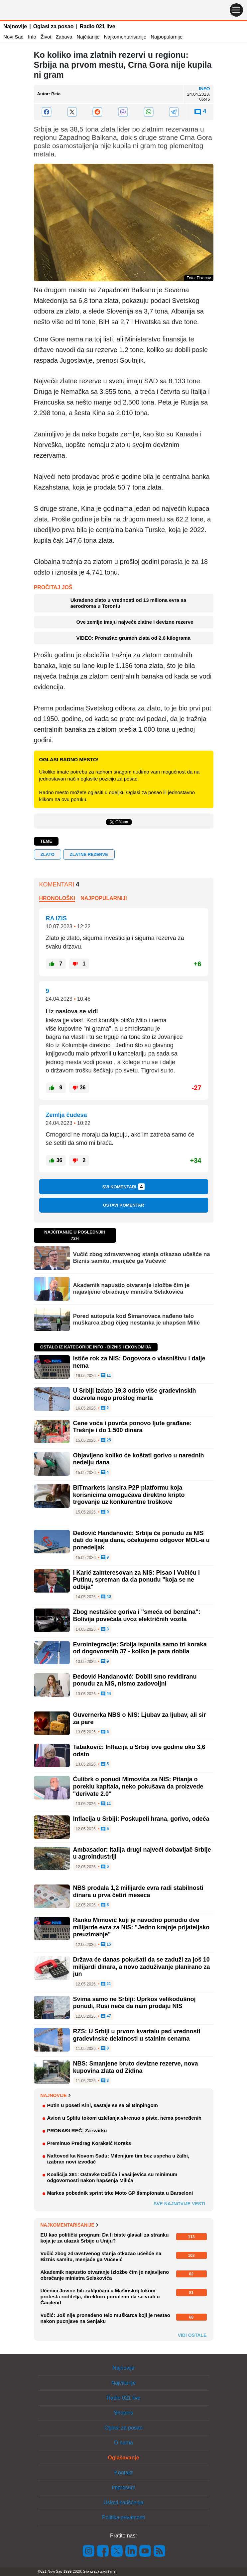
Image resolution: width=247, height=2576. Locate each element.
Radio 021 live (97, 26)
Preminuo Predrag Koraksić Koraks (89, 2143)
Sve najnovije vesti (179, 2203)
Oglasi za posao (53, 26)
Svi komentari (123, 1186)
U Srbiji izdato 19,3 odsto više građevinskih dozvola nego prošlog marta (134, 1394)
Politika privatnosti (123, 2517)
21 (106, 1984)
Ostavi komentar (123, 1205)
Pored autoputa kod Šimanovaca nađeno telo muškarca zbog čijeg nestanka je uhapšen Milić (136, 1319)
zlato (48, 854)
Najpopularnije (167, 37)
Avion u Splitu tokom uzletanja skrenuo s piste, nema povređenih (124, 2118)
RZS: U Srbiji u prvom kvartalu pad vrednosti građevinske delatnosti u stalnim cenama (136, 2035)
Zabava (64, 37)
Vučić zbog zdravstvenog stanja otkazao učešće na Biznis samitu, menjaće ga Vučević (141, 1257)
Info (32, 37)
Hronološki (57, 898)
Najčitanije (87, 37)
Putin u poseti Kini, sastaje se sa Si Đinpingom (102, 2105)
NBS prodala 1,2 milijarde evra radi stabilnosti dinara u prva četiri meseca (138, 1891)
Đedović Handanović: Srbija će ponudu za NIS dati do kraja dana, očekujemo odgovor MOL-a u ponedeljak (141, 1540)
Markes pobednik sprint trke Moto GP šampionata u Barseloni (120, 2193)
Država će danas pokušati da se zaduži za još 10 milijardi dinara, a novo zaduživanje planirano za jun (141, 1966)
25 (106, 1440)
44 (106, 1694)
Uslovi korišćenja (123, 2502)
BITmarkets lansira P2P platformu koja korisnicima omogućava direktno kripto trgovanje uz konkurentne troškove (129, 1494)
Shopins (123, 2413)
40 (106, 1597)
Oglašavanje (123, 2457)
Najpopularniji (103, 898)
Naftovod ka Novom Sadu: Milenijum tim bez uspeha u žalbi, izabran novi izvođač (118, 2158)
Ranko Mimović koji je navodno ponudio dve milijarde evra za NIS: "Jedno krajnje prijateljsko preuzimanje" (141, 1927)
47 (106, 2016)
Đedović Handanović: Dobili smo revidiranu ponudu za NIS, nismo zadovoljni (135, 1680)
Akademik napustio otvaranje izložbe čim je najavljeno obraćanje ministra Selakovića (131, 1288)
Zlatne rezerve (89, 854)
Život (46, 37)
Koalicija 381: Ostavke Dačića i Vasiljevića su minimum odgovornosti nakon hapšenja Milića (112, 2177)
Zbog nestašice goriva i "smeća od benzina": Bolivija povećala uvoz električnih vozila (136, 1615)
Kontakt (123, 2472)
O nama (123, 2442)
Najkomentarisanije (125, 37)
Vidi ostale (192, 2335)
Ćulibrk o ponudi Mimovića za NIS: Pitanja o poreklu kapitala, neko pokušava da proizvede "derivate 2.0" (138, 1786)
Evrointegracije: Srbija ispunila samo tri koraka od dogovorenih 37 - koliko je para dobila (140, 1648)
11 (106, 1375)
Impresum (123, 2487)
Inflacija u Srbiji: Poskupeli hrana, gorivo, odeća (141, 1818)
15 (106, 1944)
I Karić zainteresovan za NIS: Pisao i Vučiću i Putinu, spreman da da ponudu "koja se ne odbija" (136, 1579)
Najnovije (15, 26)
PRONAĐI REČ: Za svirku (77, 2130)
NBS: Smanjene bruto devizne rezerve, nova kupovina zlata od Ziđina (135, 2067)
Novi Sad (13, 37)
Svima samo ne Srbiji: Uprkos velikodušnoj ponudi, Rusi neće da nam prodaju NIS (134, 2003)
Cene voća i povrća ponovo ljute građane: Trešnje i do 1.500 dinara (132, 1427)
